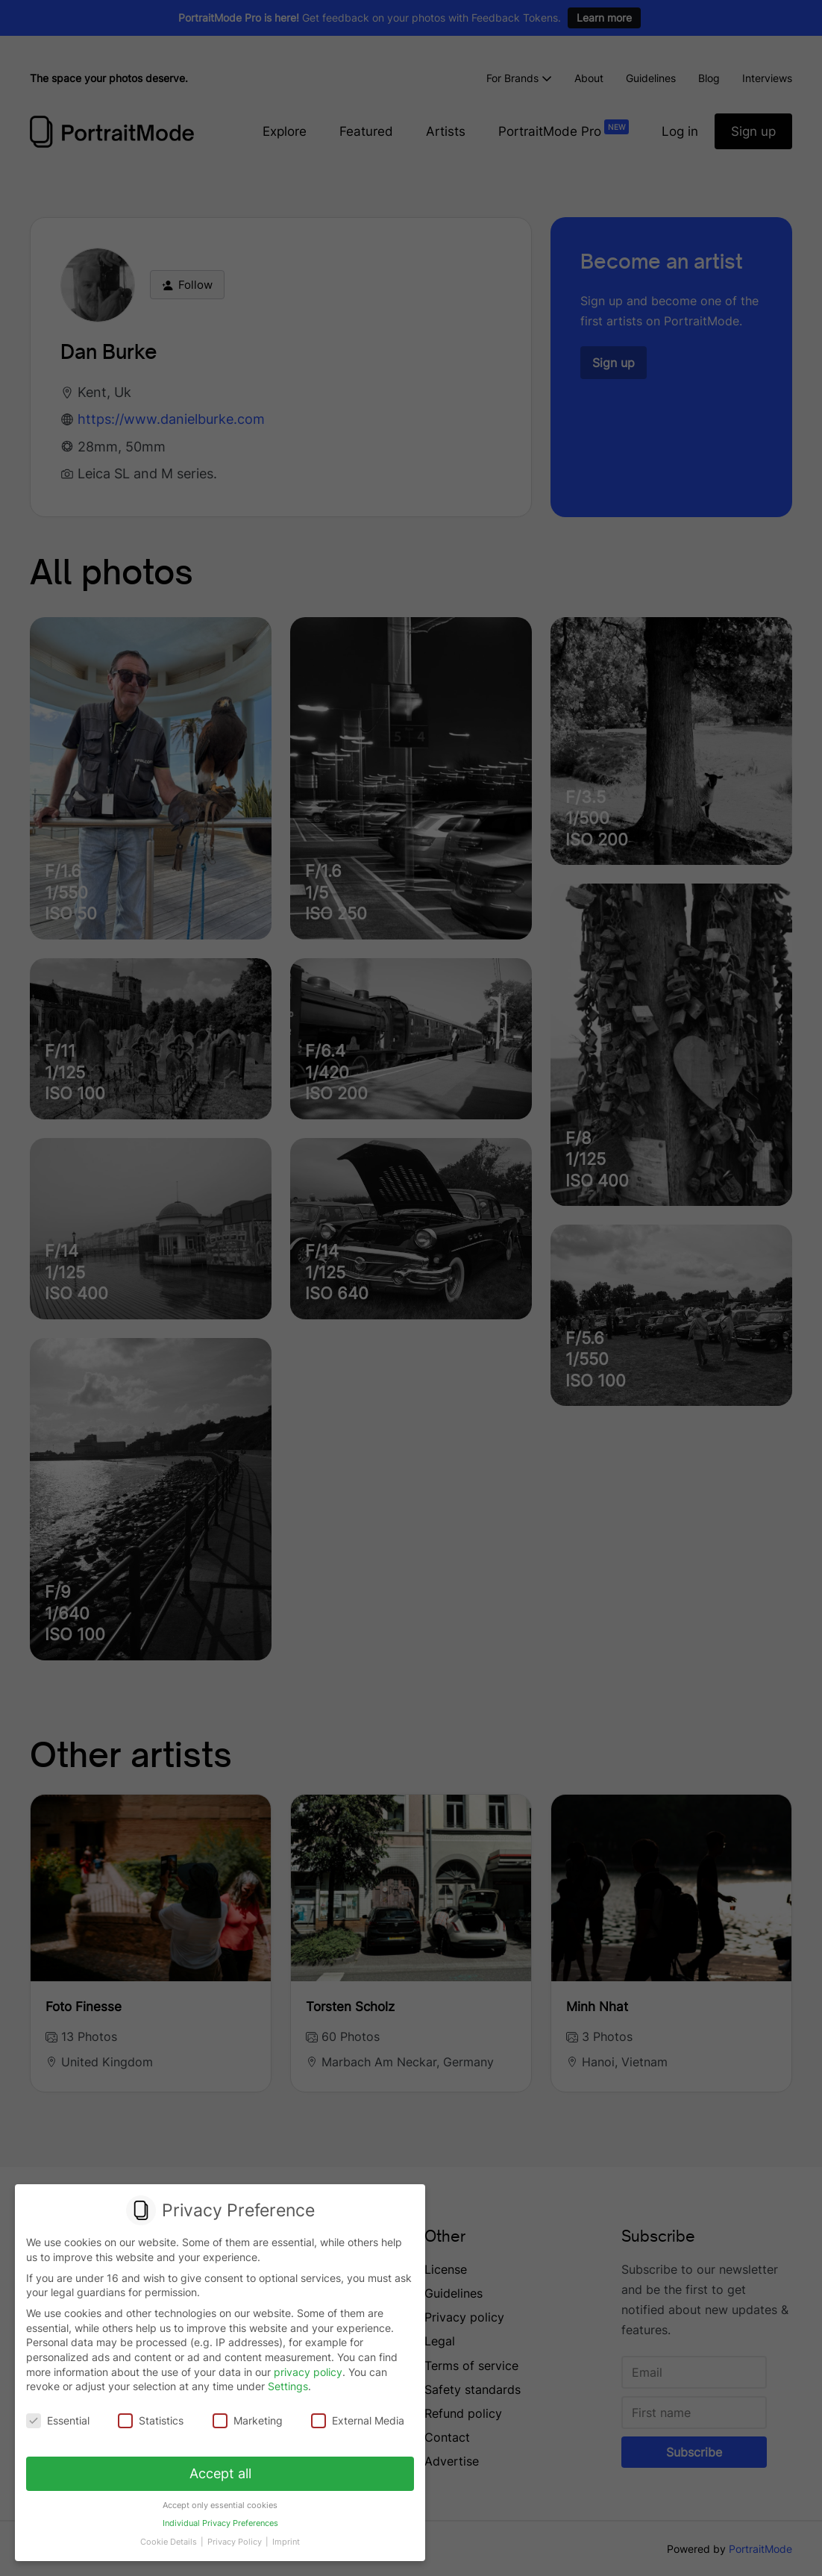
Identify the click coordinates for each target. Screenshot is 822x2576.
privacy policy (308, 2372)
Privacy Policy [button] (235, 2542)
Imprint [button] (286, 2542)
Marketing (248, 2421)
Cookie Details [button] (169, 2542)
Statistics (150, 2421)
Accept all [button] (220, 2473)
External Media (357, 2421)
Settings (288, 2386)
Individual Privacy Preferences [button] (220, 2524)
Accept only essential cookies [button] (220, 2505)
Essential (58, 2421)
